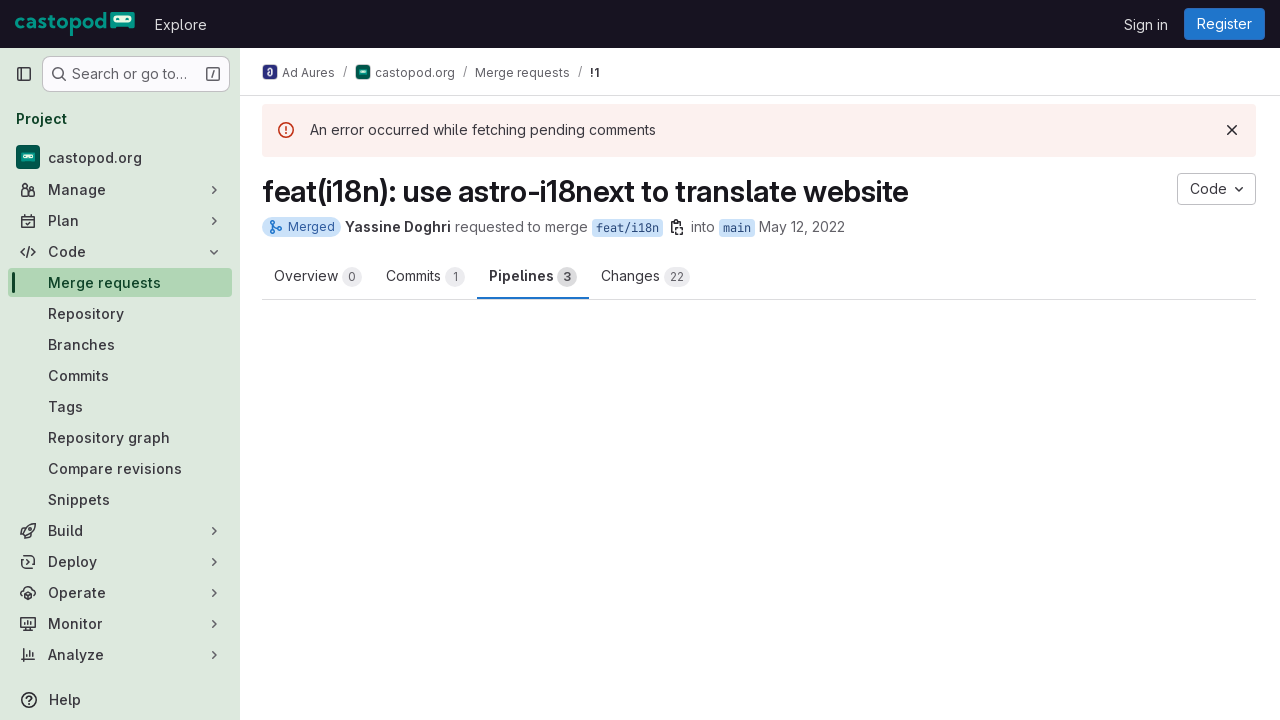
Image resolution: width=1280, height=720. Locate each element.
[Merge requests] (120, 282)
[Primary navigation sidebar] (24, 74)
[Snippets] (120, 499)
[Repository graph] (120, 437)
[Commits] (120, 375)
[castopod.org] (120, 157)
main (739, 228)
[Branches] (120, 344)
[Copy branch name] (679, 227)
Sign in (1146, 24)
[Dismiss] (1232, 130)
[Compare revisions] (120, 468)
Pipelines (535, 277)
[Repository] (120, 313)
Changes (647, 277)
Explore (181, 24)
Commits (427, 277)
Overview (320, 277)
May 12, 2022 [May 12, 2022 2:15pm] (804, 226)
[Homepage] (75, 24)
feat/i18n (629, 228)
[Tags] (120, 406)
